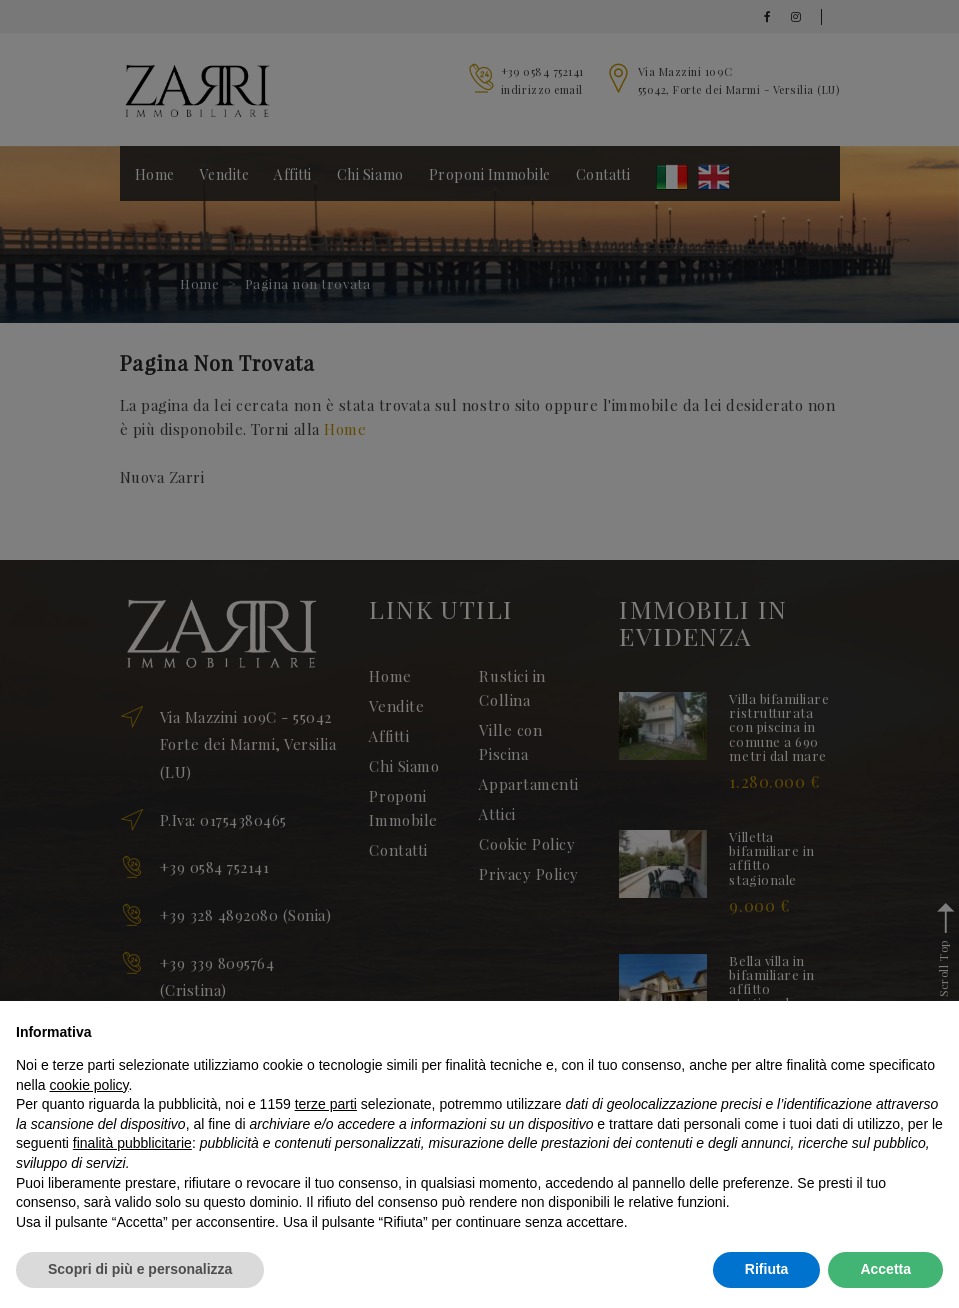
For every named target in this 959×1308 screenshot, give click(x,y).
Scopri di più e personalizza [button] (140, 1269)
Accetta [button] (885, 1269)
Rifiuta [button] (767, 1269)
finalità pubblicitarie (132, 1143)
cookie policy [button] (88, 1085)
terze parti (326, 1104)
